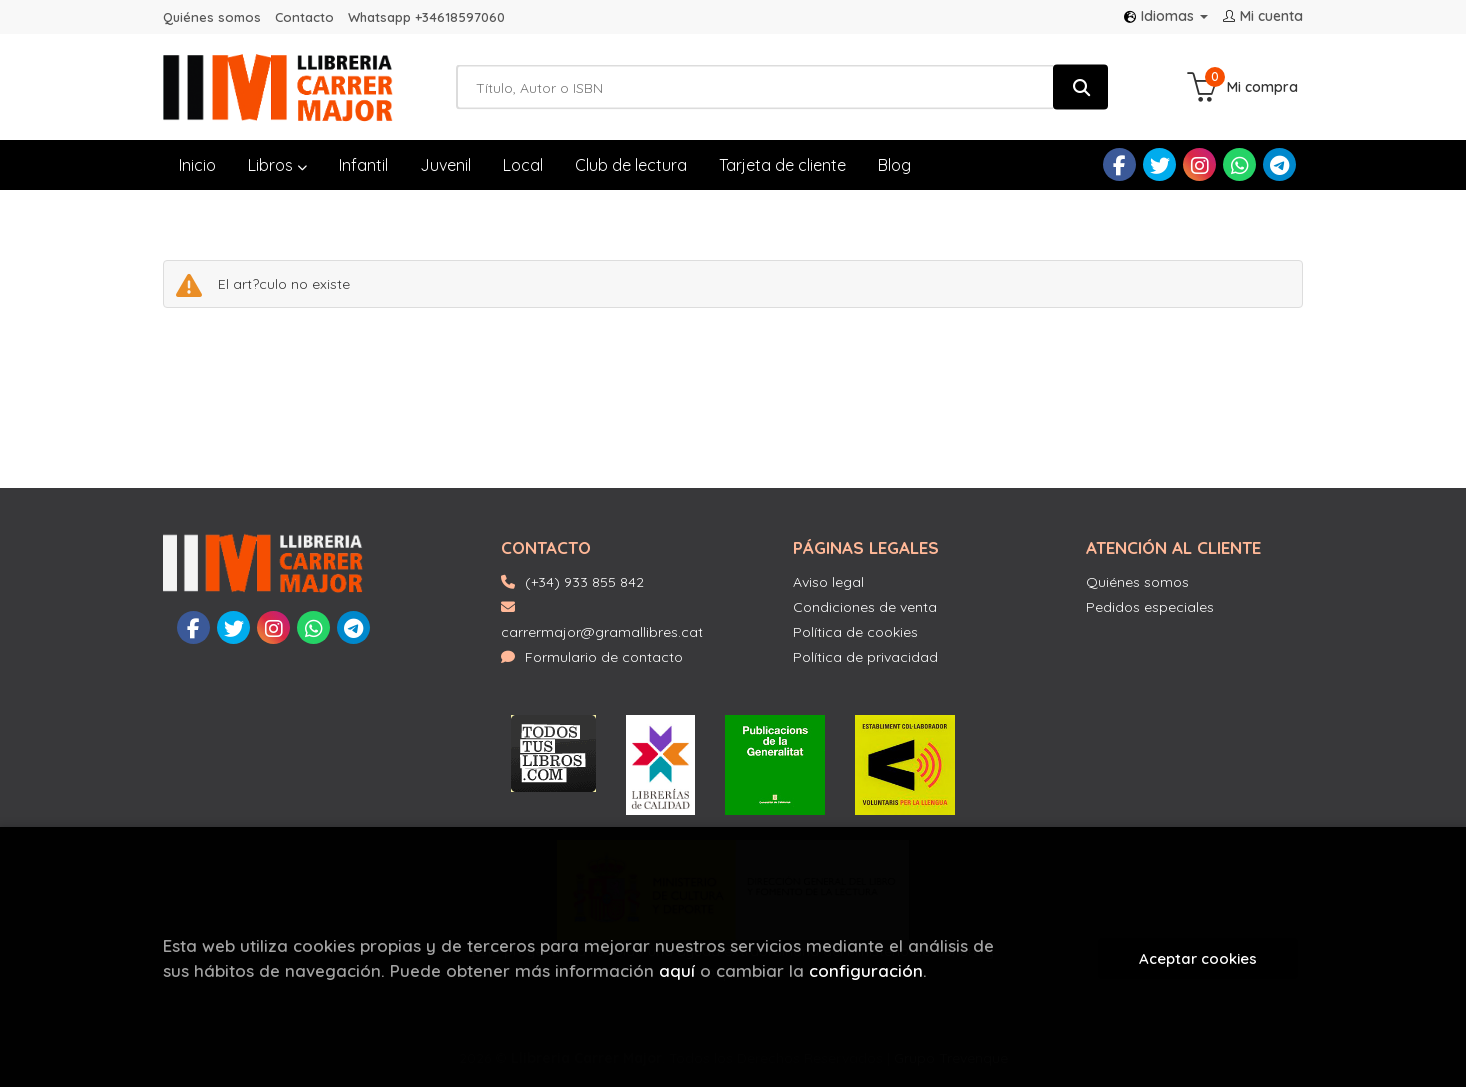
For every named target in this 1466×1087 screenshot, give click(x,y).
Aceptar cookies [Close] (1198, 958)
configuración (866, 970)
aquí (677, 970)
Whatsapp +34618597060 (426, 17)
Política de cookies (855, 632)
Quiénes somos (212, 17)
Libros (277, 165)
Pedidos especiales (1150, 607)
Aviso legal (828, 582)
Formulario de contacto (592, 657)
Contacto (304, 17)
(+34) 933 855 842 (584, 582)
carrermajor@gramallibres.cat (602, 620)
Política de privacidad (865, 657)
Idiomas (1166, 16)
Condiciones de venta (865, 607)
